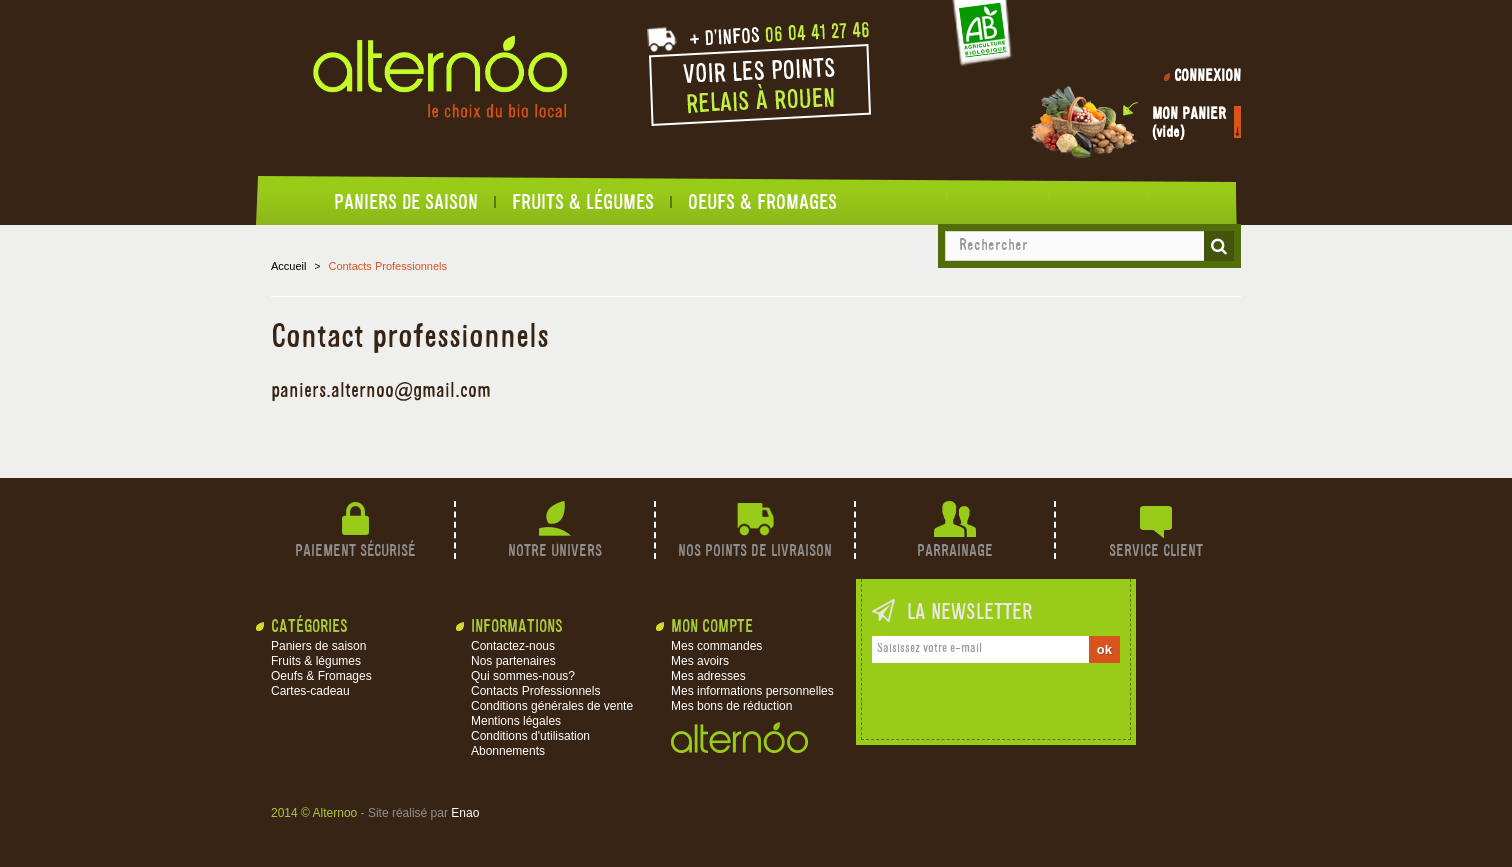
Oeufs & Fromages (762, 202)
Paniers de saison (406, 202)
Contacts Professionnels (535, 691)
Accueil (306, 206)
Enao (465, 813)
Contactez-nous (513, 646)
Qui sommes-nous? (523, 676)
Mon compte (712, 627)
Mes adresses (708, 676)
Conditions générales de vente (552, 706)
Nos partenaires (513, 661)
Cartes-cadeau (310, 691)
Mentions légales (516, 721)
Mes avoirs (700, 661)
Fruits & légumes (583, 202)
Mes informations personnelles (752, 691)
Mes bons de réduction (731, 706)
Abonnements (508, 751)
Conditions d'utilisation (530, 736)
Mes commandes (716, 646)
